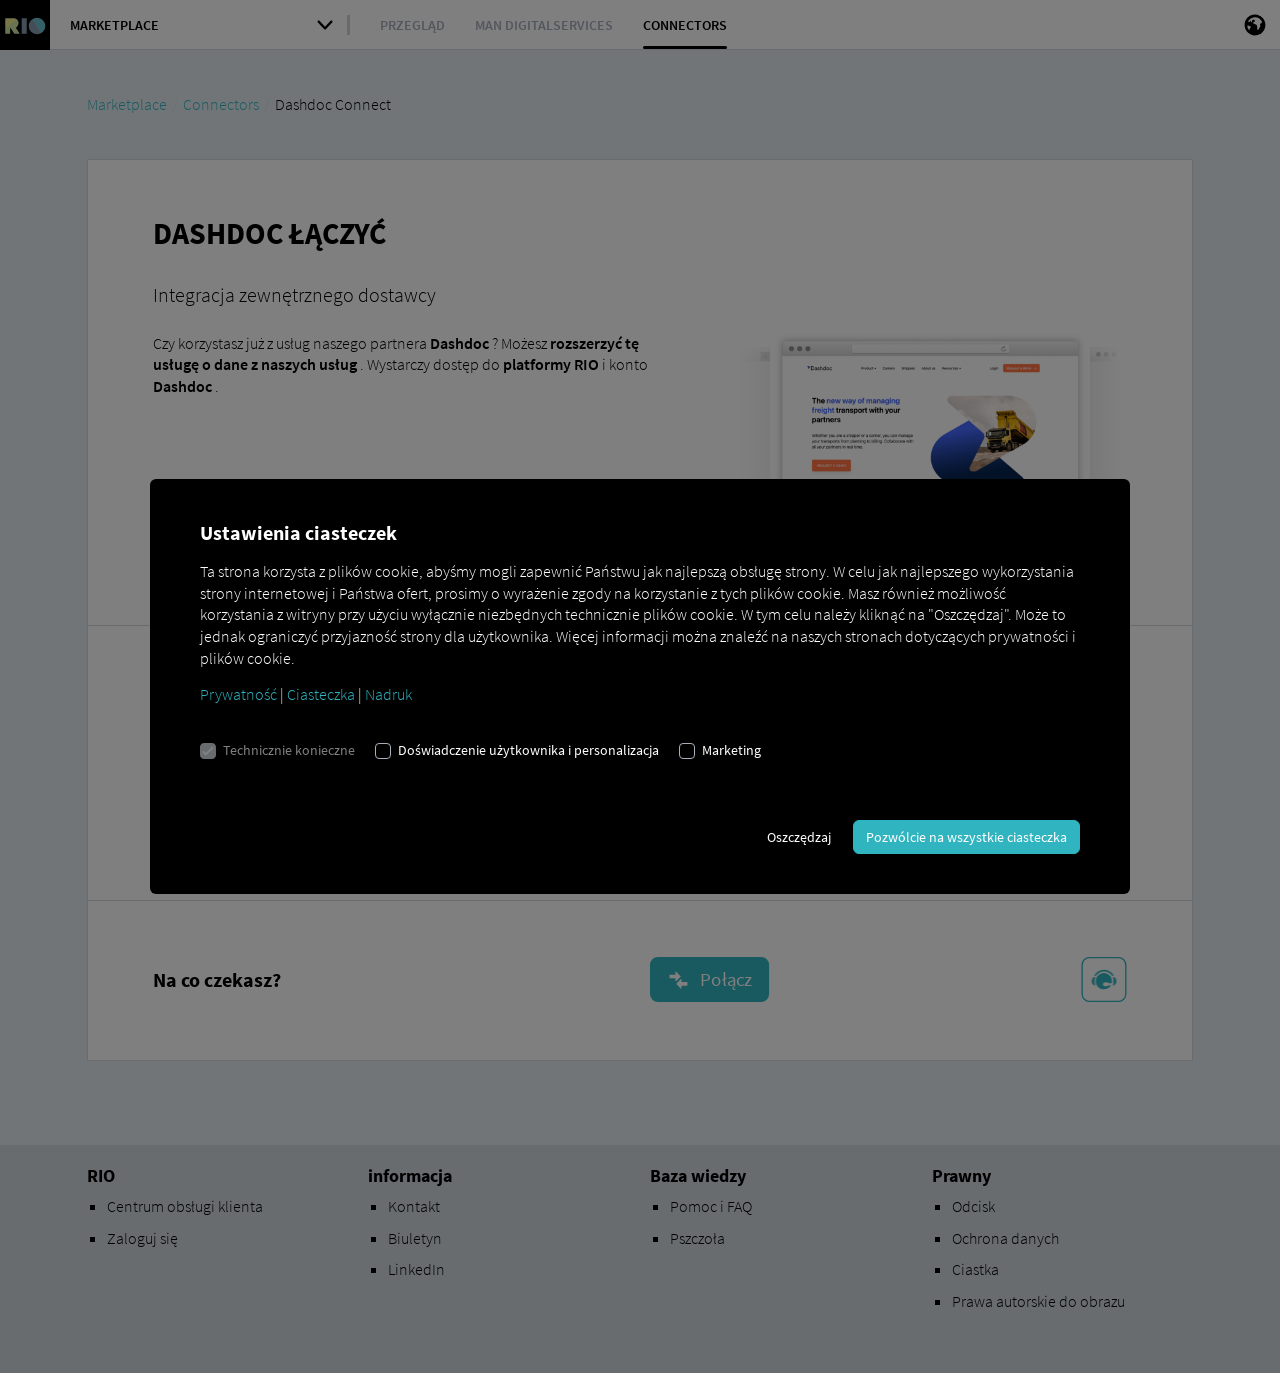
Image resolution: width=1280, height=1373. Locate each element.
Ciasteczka (321, 694)
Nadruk (388, 694)
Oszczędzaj (799, 837)
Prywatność (238, 694)
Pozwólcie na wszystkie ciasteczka (966, 837)
